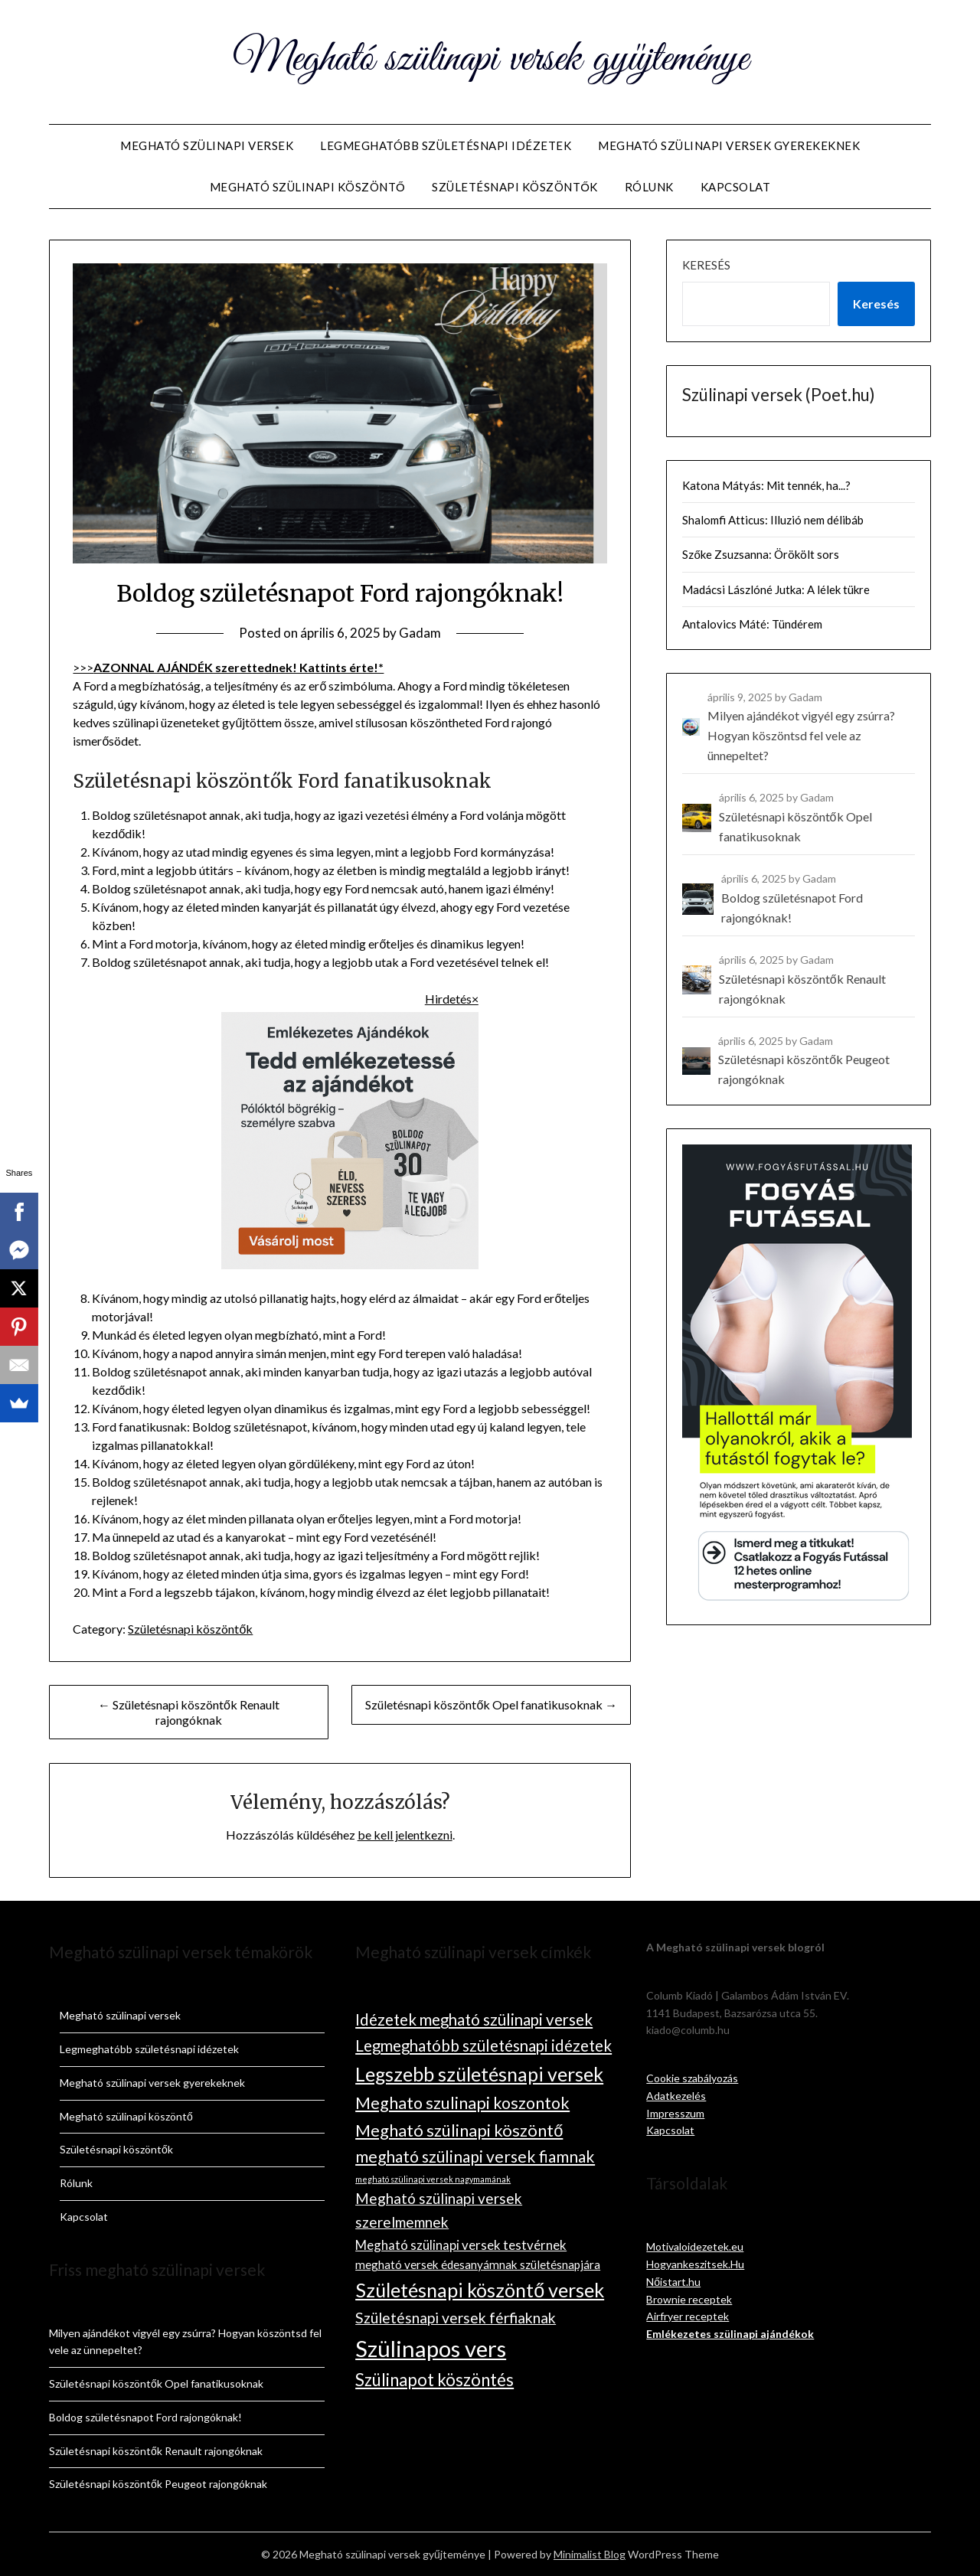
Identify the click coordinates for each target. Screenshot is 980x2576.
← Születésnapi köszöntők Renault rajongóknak (188, 1712)
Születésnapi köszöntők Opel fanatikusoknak (156, 2383)
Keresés (706, 265)
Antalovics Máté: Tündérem (752, 624)
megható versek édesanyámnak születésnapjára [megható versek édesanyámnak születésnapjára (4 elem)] (477, 2264)
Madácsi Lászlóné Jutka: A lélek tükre (776, 589)
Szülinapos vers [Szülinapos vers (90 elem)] (430, 2348)
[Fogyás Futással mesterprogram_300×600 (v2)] (797, 1599)
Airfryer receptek (687, 2316)
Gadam (420, 633)
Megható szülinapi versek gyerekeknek (729, 145)
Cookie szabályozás (692, 2078)
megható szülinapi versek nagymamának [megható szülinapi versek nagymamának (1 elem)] (433, 2179)
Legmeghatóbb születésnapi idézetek (445, 145)
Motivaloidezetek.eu (694, 2246)
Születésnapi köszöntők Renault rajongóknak (156, 2450)
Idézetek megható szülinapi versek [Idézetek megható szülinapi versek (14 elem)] (474, 2019)
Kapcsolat (736, 187)
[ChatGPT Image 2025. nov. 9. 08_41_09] (350, 1264)
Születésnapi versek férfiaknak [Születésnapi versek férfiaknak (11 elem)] (455, 2317)
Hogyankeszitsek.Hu (695, 2264)
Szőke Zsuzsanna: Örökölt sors (760, 554)
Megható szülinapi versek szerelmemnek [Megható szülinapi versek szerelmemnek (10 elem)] (438, 2210)
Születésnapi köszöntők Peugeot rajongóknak (158, 2483)
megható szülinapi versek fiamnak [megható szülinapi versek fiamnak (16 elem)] (475, 2156)
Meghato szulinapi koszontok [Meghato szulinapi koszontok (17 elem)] (462, 2103)
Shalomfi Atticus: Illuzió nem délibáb (773, 520)
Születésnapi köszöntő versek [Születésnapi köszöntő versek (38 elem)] (479, 2289)
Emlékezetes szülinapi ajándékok (730, 2333)
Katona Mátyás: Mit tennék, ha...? (766, 485)
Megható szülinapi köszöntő (308, 187)
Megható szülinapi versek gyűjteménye (490, 59)
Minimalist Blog (590, 2554)
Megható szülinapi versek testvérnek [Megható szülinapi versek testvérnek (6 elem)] (461, 2245)
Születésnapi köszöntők (515, 187)
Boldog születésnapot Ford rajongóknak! (145, 2417)
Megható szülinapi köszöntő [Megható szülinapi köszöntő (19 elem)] (459, 2130)
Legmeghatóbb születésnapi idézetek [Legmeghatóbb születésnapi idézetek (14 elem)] (483, 2045)
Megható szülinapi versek (206, 145)
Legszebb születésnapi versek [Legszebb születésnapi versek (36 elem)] (479, 2073)
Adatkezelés (676, 2095)
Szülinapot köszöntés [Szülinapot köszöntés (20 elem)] (434, 2379)
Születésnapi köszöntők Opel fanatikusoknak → (491, 1704)
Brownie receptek (689, 2299)
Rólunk (649, 187)
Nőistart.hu (673, 2281)
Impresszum (675, 2113)
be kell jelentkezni (405, 1834)
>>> (228, 667)
